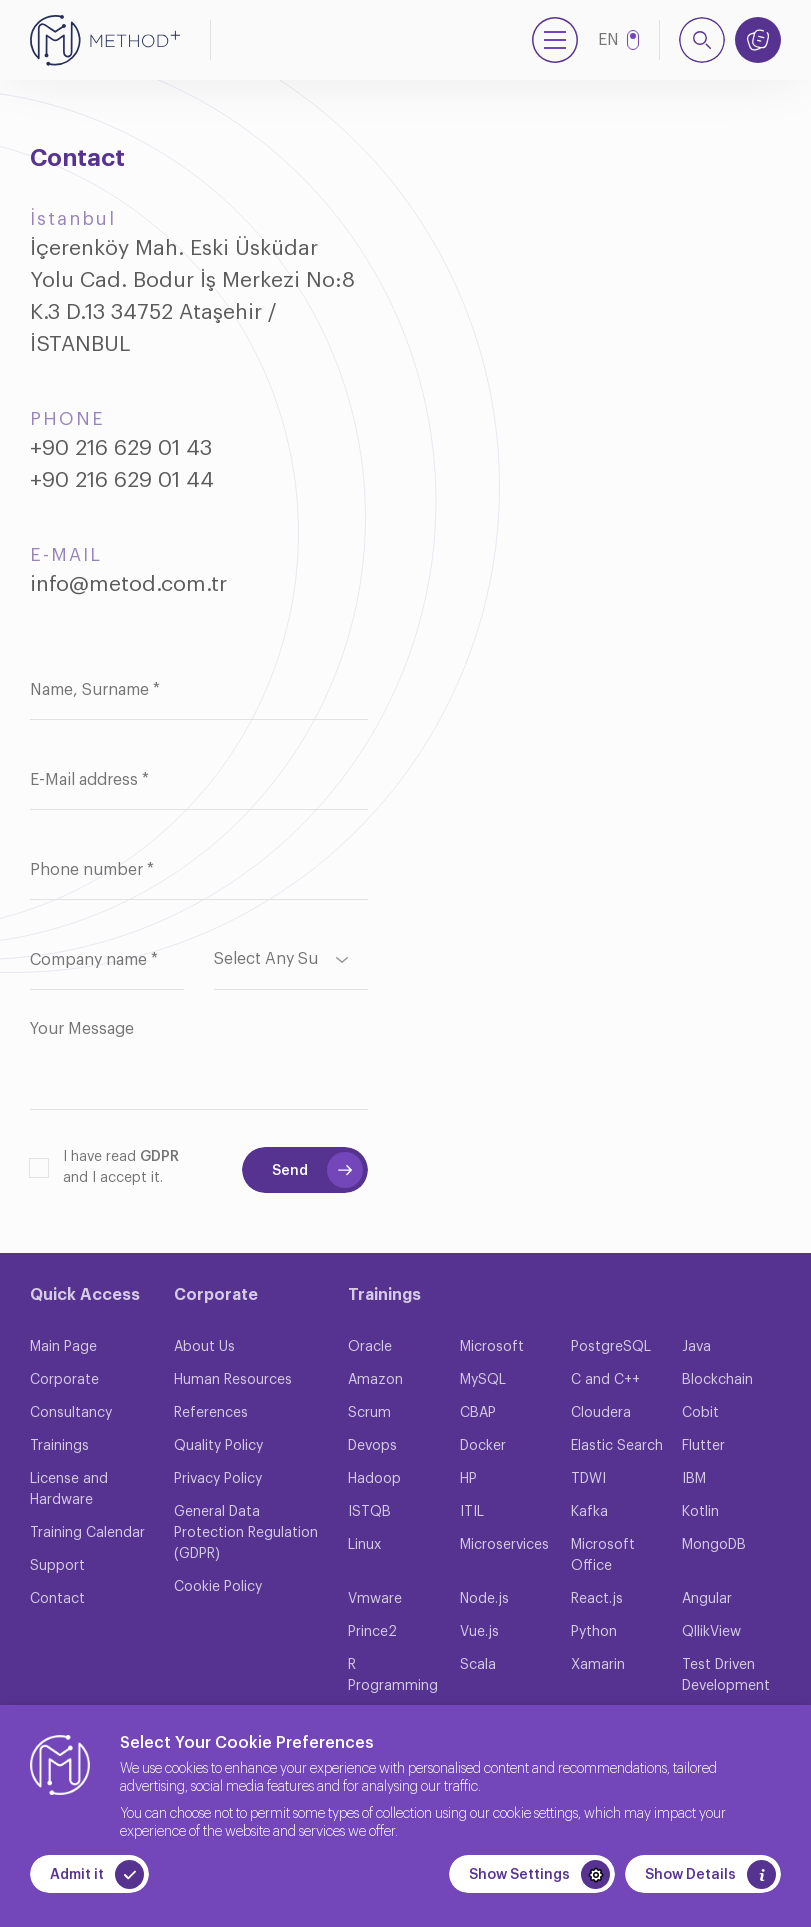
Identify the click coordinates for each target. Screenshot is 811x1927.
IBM (694, 1479)
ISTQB (369, 1512)
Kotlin (700, 1512)
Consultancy (71, 1413)
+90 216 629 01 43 (121, 448)
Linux (364, 1545)
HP (468, 1479)
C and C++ (605, 1380)
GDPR (159, 1157)
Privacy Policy (218, 1479)
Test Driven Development (726, 1675)
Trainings (59, 1446)
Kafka (589, 1512)
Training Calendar (87, 1533)
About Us (204, 1347)
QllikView (711, 1632)
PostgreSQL (611, 1347)
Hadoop (374, 1479)
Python (594, 1632)
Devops (372, 1446)
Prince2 (372, 1632)
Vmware (375, 1599)
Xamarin (598, 1665)
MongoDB (714, 1545)
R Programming (393, 1675)
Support (57, 1566)
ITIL (472, 1512)
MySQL (483, 1380)
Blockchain (717, 1380)
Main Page (63, 1347)
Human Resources (233, 1380)
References (211, 1413)
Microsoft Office (603, 1555)
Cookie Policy (218, 1587)
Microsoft (492, 1347)
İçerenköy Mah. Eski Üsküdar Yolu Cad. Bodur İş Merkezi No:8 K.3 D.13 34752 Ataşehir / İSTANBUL (192, 296)
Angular (707, 1599)
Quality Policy (218, 1446)
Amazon (375, 1380)
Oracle (370, 1347)
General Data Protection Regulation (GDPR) (246, 1533)
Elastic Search (617, 1446)
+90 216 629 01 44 (122, 480)
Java (696, 1347)
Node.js (484, 1599)
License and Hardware (69, 1489)
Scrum (369, 1413)
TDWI (588, 1479)
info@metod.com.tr (128, 584)
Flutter (703, 1446)
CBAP (478, 1413)
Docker (483, 1446)
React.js (597, 1599)
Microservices (504, 1545)
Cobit (700, 1413)
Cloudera (601, 1413)
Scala (478, 1665)
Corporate (64, 1380)
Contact (57, 1599)
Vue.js (479, 1632)
